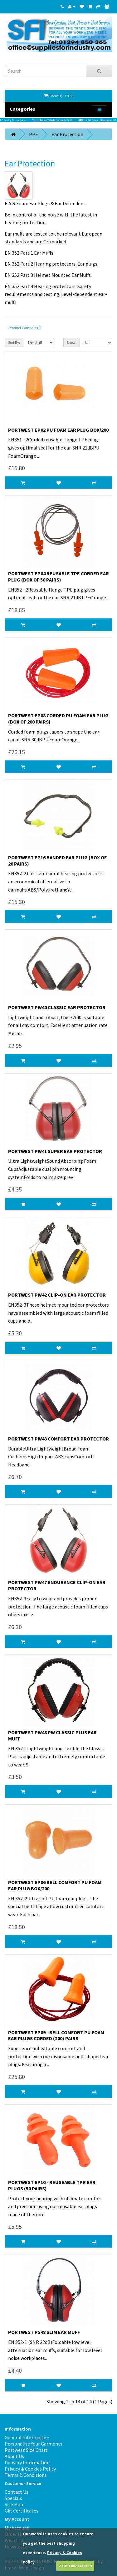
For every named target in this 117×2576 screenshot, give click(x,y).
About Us (14, 2456)
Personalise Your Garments (33, 2444)
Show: (71, 342)
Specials (13, 2498)
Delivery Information (27, 2462)
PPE (33, 134)
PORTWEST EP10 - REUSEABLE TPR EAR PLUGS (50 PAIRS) (51, 2185)
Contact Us (16, 2492)
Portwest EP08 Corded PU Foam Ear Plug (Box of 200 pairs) (58, 718)
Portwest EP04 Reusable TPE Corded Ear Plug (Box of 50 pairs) (58, 576)
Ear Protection (67, 134)
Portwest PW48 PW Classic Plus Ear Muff (52, 1735)
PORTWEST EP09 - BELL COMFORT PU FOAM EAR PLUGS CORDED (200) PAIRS (56, 2035)
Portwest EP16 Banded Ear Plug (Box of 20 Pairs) (57, 860)
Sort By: (14, 342)
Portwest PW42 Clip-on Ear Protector (57, 1295)
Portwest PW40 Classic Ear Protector (56, 1007)
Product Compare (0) (25, 327)
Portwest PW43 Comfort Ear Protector (58, 1438)
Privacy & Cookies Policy (30, 2469)
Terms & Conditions (26, 2475)
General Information (27, 2437)
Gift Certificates (21, 2510)
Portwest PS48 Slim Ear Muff (44, 2332)
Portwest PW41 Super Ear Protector (55, 1151)
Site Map (14, 2504)
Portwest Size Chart (26, 2450)
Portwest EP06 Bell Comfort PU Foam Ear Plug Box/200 (54, 1885)
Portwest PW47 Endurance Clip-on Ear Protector (56, 1585)
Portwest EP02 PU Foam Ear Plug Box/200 (58, 430)
